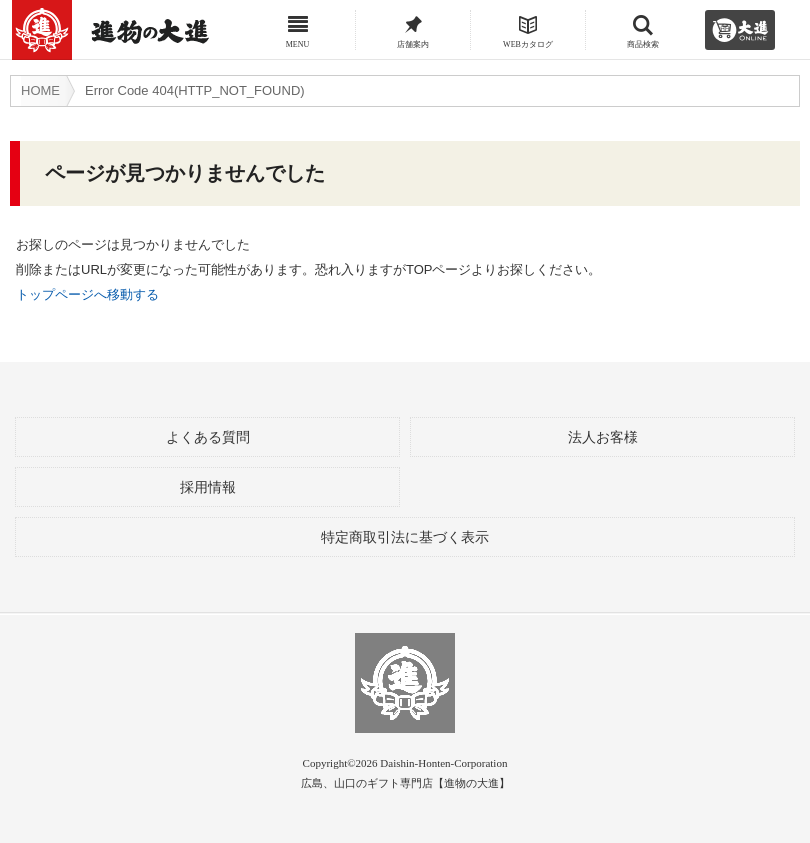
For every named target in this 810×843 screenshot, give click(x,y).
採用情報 (208, 487)
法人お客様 (603, 437)
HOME (40, 90)
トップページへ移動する (87, 294)
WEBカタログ (528, 37)
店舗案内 (413, 37)
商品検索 (643, 37)
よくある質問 (208, 437)
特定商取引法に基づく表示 (405, 537)
